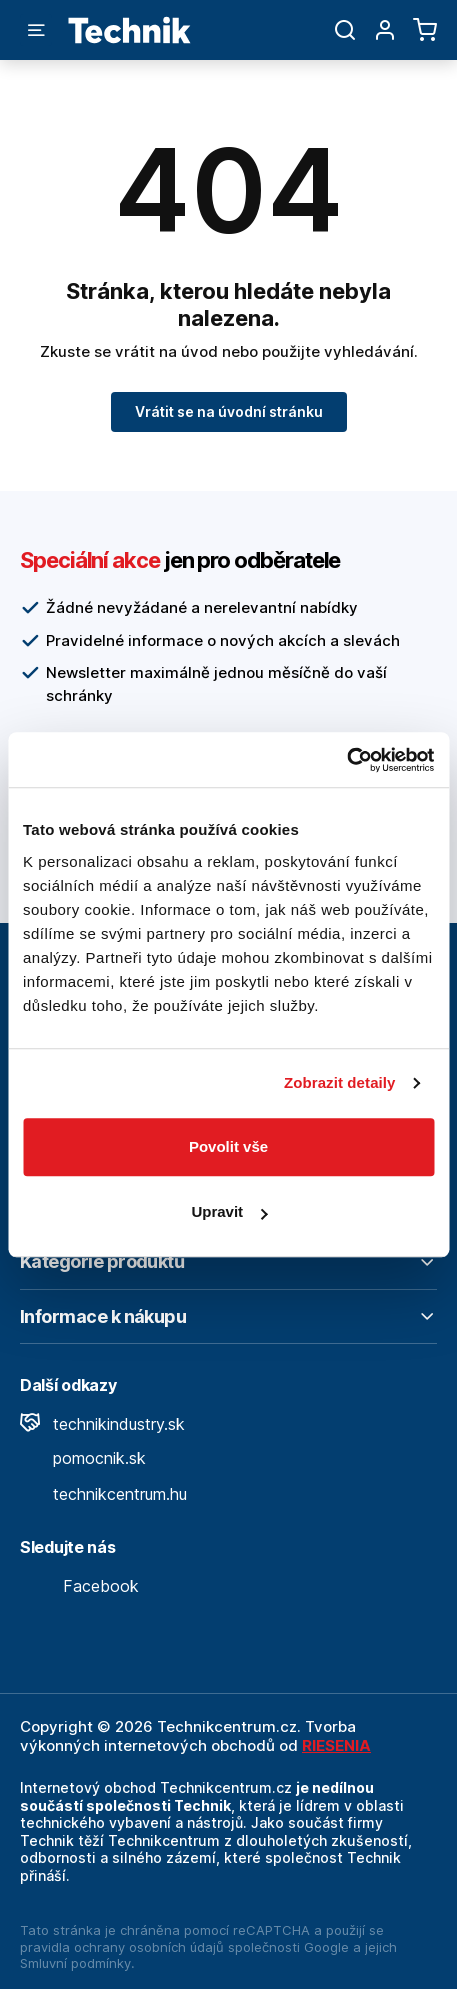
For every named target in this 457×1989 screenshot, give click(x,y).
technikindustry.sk (102, 1424)
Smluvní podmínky (75, 1963)
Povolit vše (228, 1146)
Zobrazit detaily (340, 1082)
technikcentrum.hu (103, 1494)
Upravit (229, 1211)
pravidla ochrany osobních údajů (122, 1947)
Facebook (79, 1586)
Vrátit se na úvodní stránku (229, 411)
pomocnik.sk (83, 1458)
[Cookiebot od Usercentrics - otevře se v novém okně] (346, 760)
